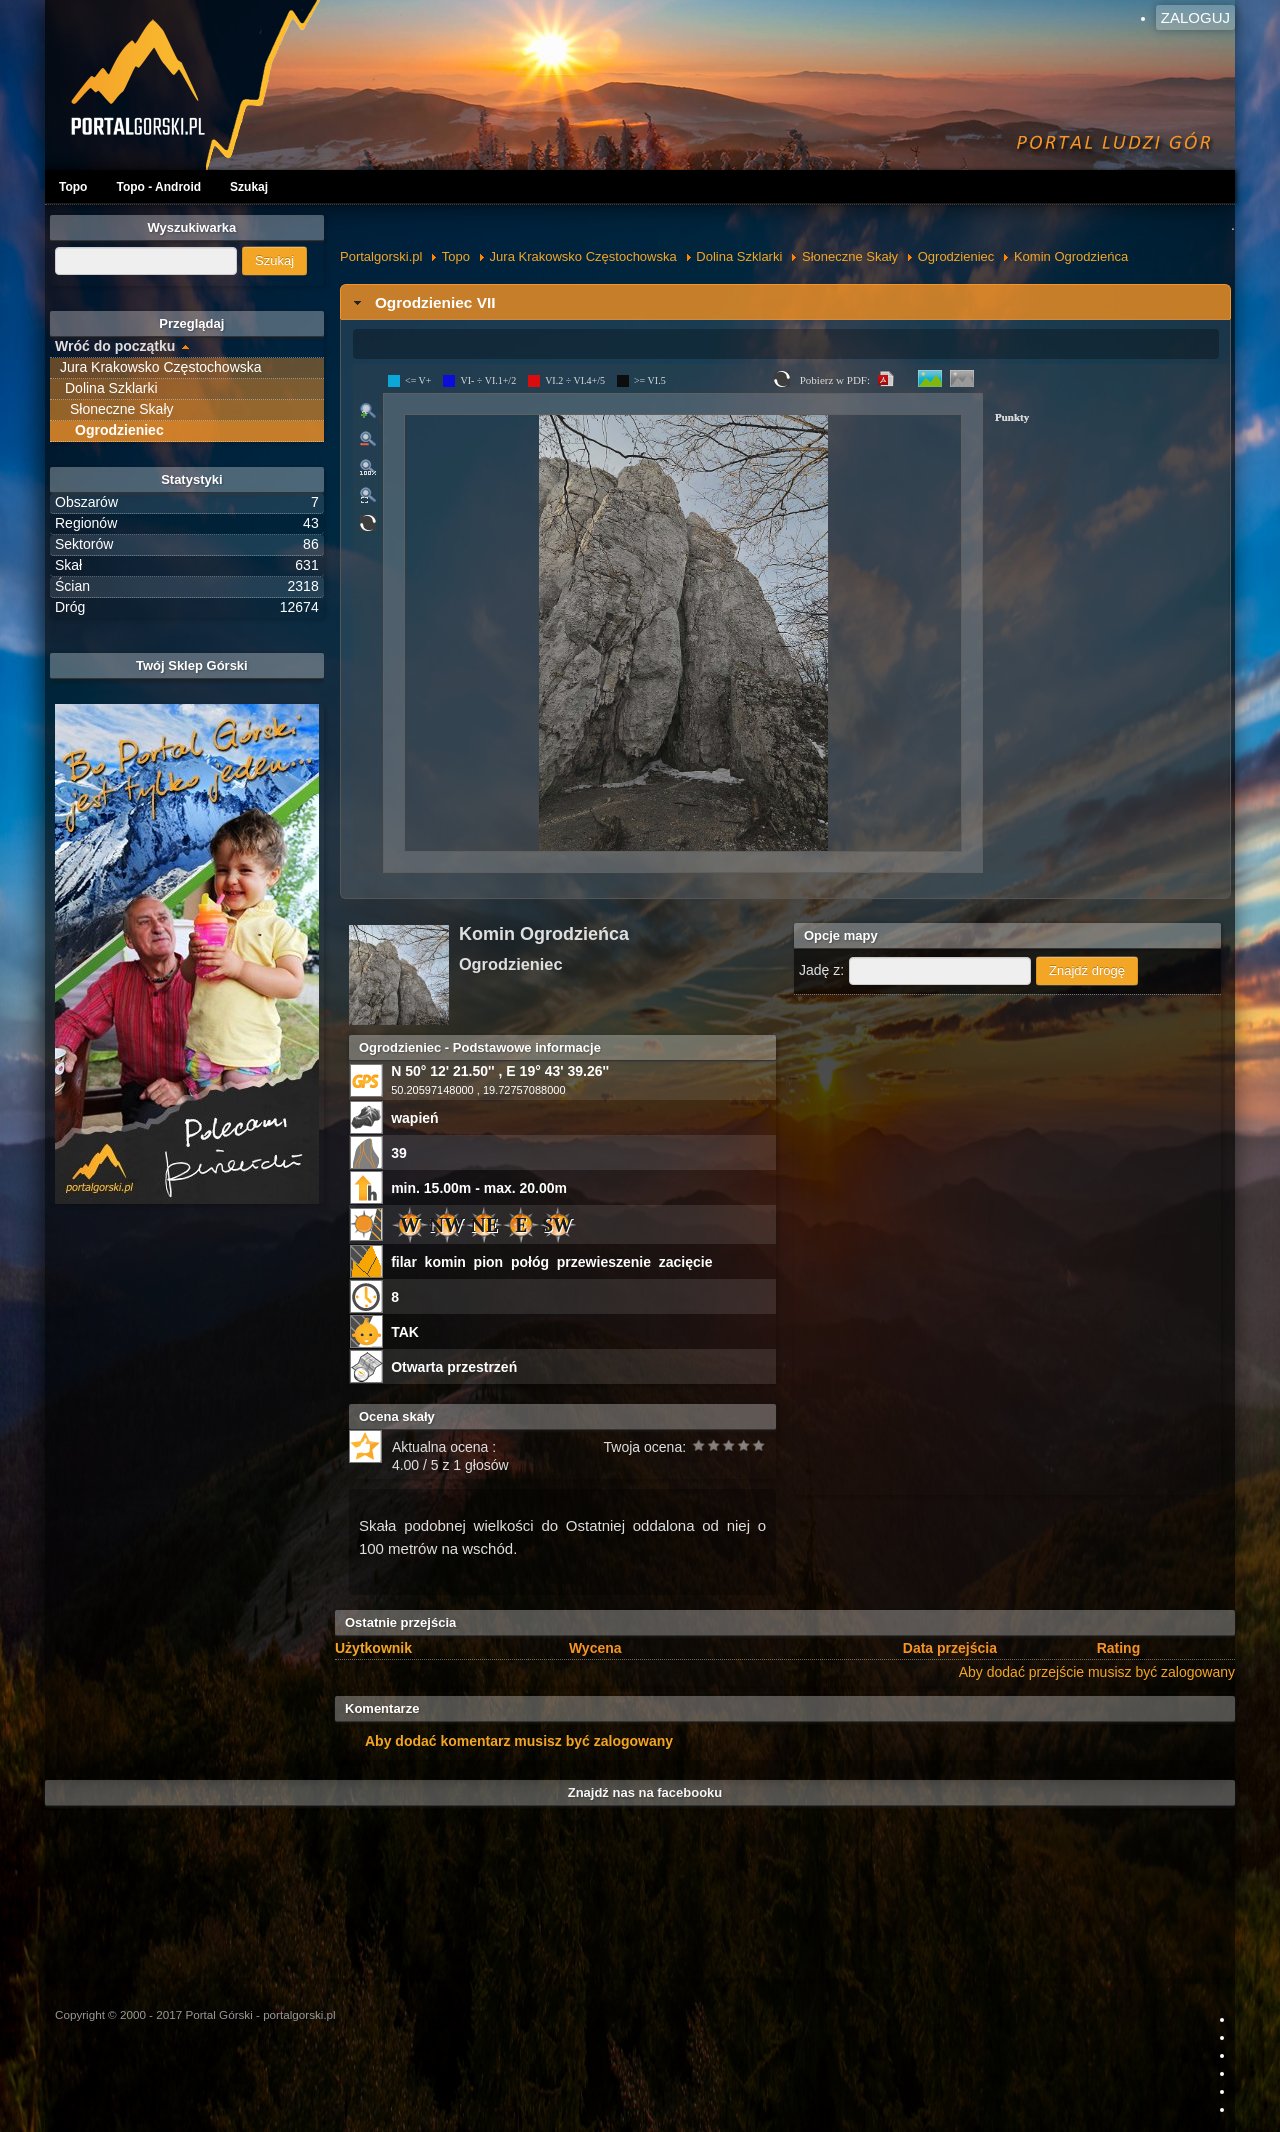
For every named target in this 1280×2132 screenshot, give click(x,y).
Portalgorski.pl (381, 256)
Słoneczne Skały (850, 256)
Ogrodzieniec (956, 256)
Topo (73, 187)
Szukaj (249, 187)
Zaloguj (1195, 17)
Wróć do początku (115, 346)
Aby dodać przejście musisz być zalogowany (1097, 1672)
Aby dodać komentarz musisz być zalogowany (519, 1741)
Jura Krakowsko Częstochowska (583, 256)
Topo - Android (158, 187)
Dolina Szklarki (739, 256)
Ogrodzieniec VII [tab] (422, 302)
